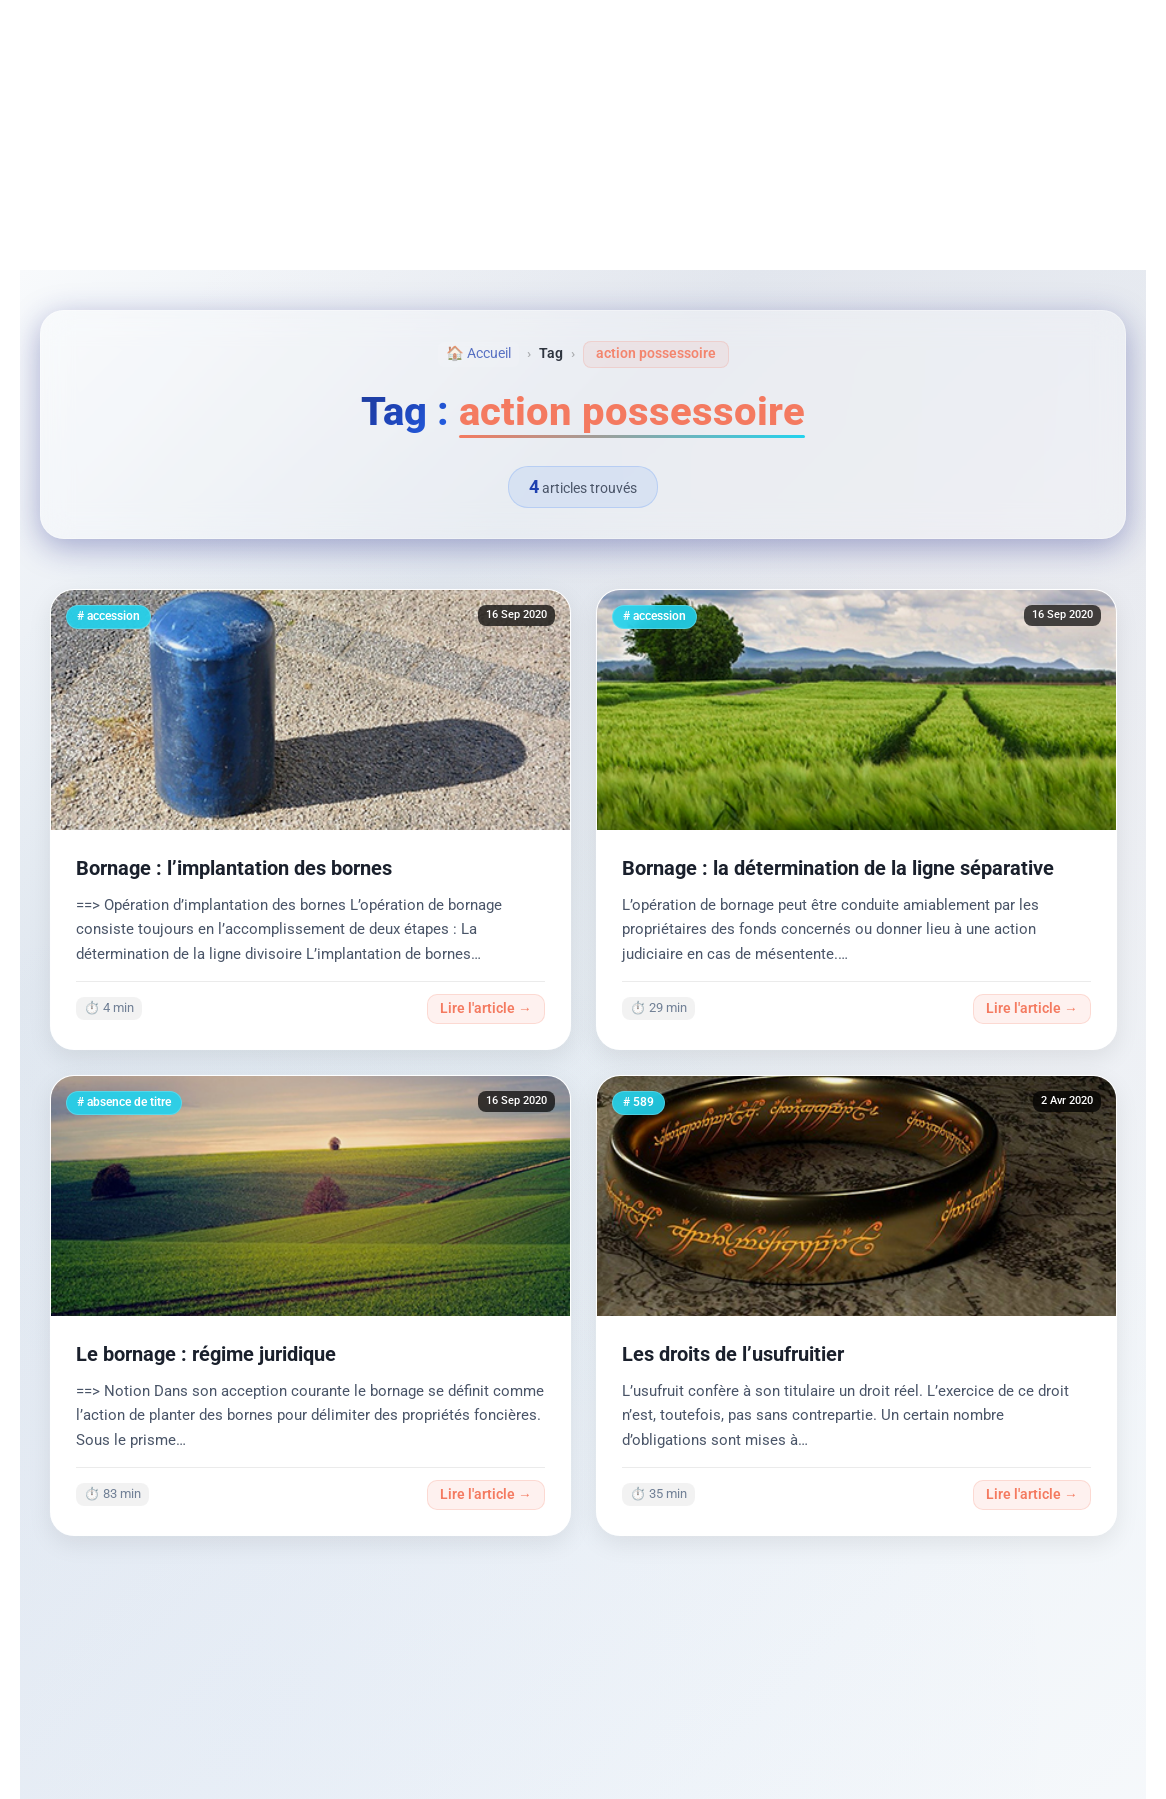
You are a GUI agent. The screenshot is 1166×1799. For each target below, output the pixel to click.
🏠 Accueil (478, 353)
